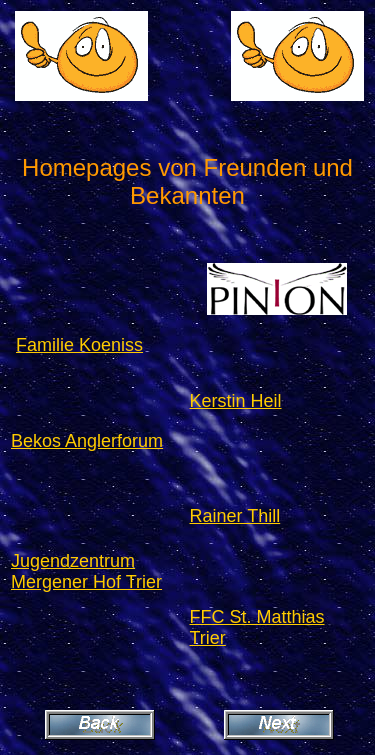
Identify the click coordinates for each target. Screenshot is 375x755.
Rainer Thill (235, 516)
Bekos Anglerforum (87, 441)
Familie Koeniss (79, 345)
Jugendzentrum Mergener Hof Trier (86, 571)
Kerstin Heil (236, 401)
